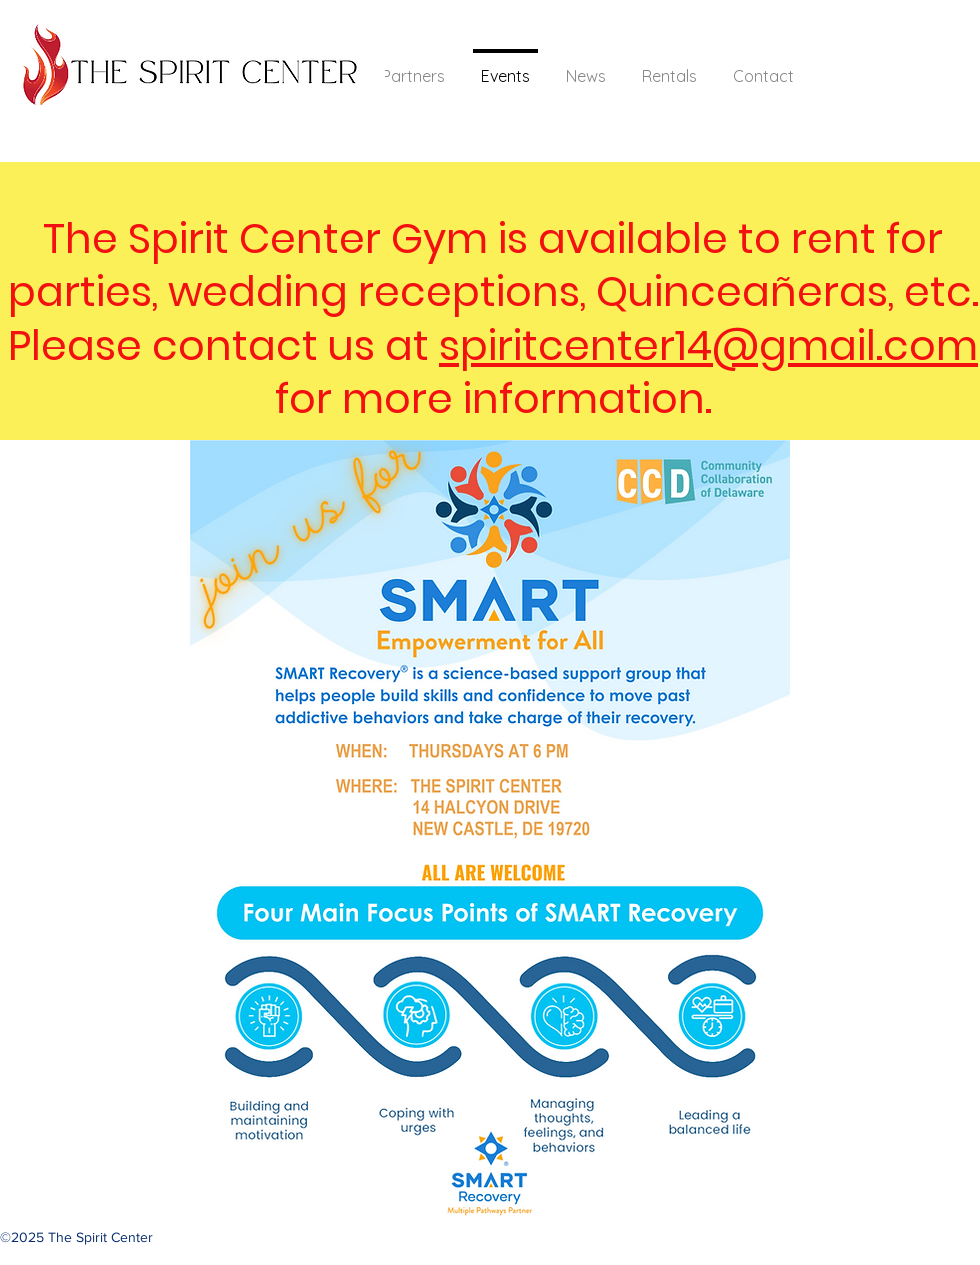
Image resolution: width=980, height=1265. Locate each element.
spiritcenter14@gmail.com (708, 345)
